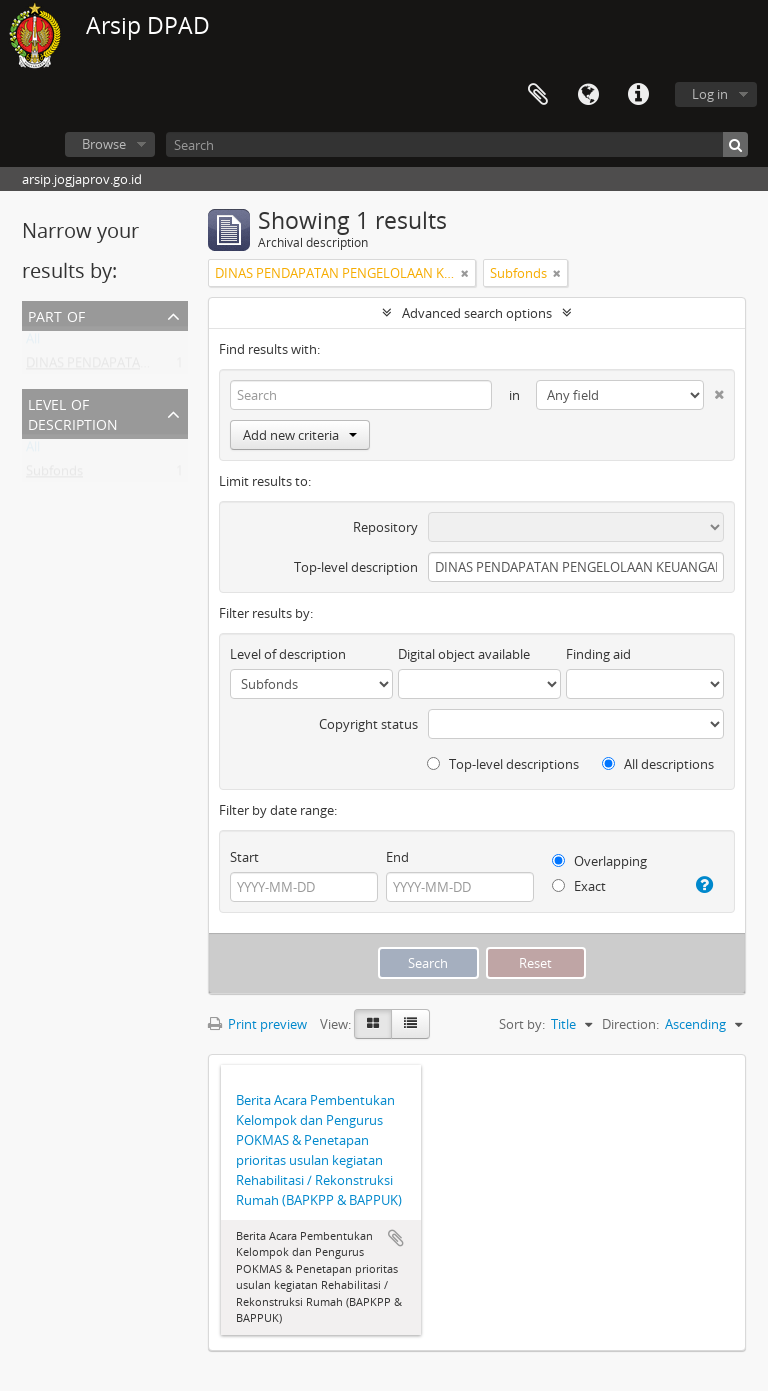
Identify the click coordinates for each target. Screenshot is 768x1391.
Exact (579, 886)
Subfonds (54, 475)
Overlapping (599, 861)
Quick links (638, 95)
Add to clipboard (396, 1238)
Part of (56, 314)
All (33, 343)
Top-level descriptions (503, 764)
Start (244, 857)
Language (588, 95)
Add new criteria (300, 435)
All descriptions (658, 764)
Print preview (257, 1024)
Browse (104, 144)
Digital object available (464, 654)
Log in (710, 94)
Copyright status (368, 724)
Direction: (630, 1024)
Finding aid (598, 654)
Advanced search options (477, 313)
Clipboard (538, 95)
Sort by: (522, 1024)
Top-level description (356, 567)
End (397, 857)
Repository (385, 527)
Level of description (73, 412)
